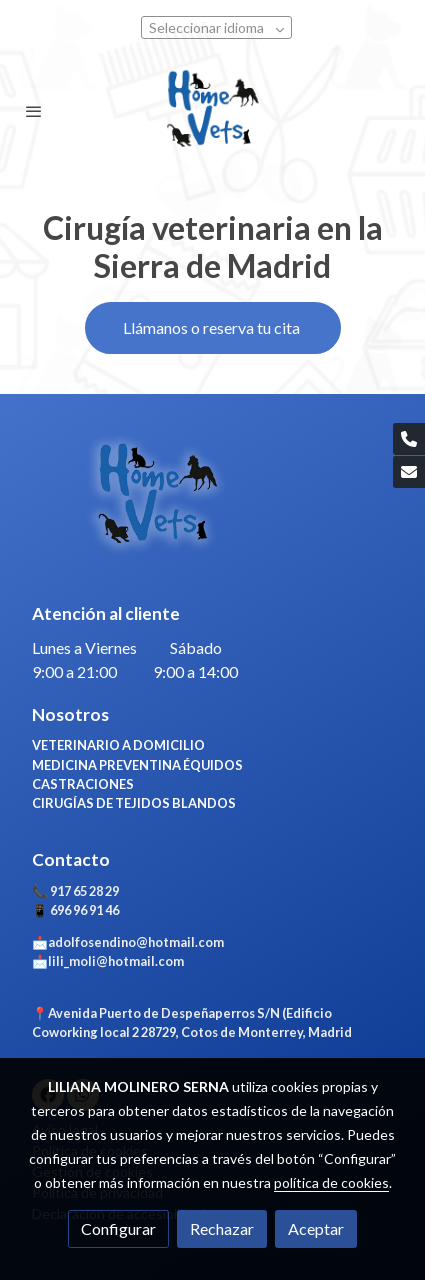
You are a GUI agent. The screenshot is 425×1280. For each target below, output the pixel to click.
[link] (212, 111)
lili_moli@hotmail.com (116, 961)
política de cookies (331, 1182)
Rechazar (222, 1228)
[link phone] (409, 439)
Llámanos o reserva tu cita (213, 327)
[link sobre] (212, 508)
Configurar (118, 1228)
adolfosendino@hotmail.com (136, 942)
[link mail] (409, 472)
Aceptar (316, 1228)
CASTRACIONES (84, 784)
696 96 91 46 (83, 910)
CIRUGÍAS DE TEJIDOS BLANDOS (134, 803)
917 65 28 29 (84, 891)
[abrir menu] (34, 111)
